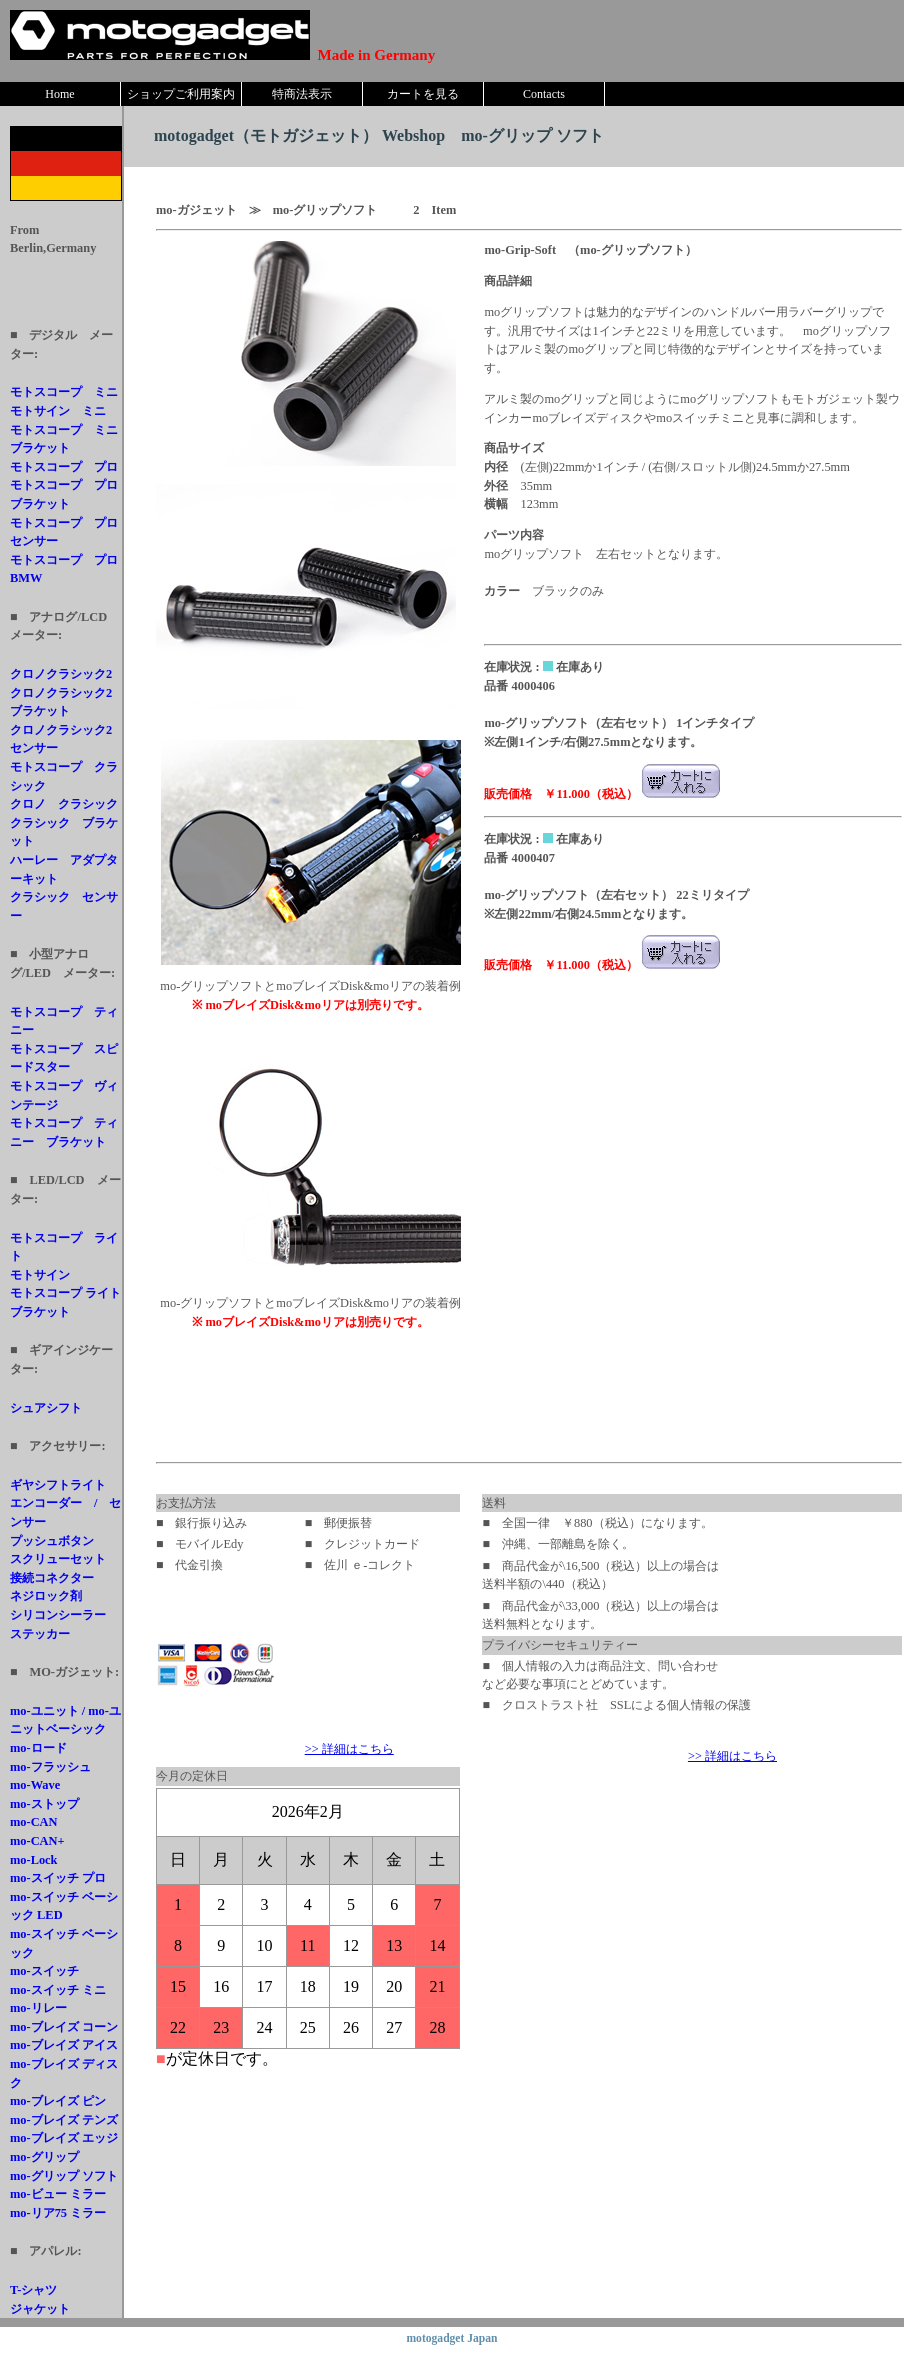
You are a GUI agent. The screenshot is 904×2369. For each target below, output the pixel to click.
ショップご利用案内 (181, 94)
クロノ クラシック (64, 804)
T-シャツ (33, 2290)
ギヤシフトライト (58, 1485)
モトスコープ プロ (64, 467)
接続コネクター (52, 1578)
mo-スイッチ (44, 1971)
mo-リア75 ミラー (58, 2213)
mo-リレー (38, 2008)
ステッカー (40, 1634)
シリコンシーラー (58, 1615)
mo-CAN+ (37, 1841)
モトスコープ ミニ (64, 392)
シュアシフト (46, 1408)
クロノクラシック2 (61, 674)
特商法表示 (302, 94)
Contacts (544, 94)
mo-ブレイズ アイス (64, 2045)
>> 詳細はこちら (349, 1749)
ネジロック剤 (46, 1596)
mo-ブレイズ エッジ (64, 2138)
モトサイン (40, 1275)
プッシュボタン (52, 1541)
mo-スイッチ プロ (58, 1878)
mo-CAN (34, 1822)
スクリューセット (58, 1559)
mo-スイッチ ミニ (58, 1990)
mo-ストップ (44, 1804)
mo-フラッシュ (50, 1767)
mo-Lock (34, 1860)
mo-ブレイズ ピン (58, 2101)
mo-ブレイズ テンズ (64, 2120)
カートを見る (423, 94)
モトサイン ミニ (58, 411)
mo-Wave (35, 1785)
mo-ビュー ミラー (58, 2194)
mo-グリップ (44, 2157)
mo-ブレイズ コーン (64, 2027)
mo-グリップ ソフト (64, 2176)
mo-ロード (38, 1748)
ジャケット (40, 2309)
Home (59, 94)
